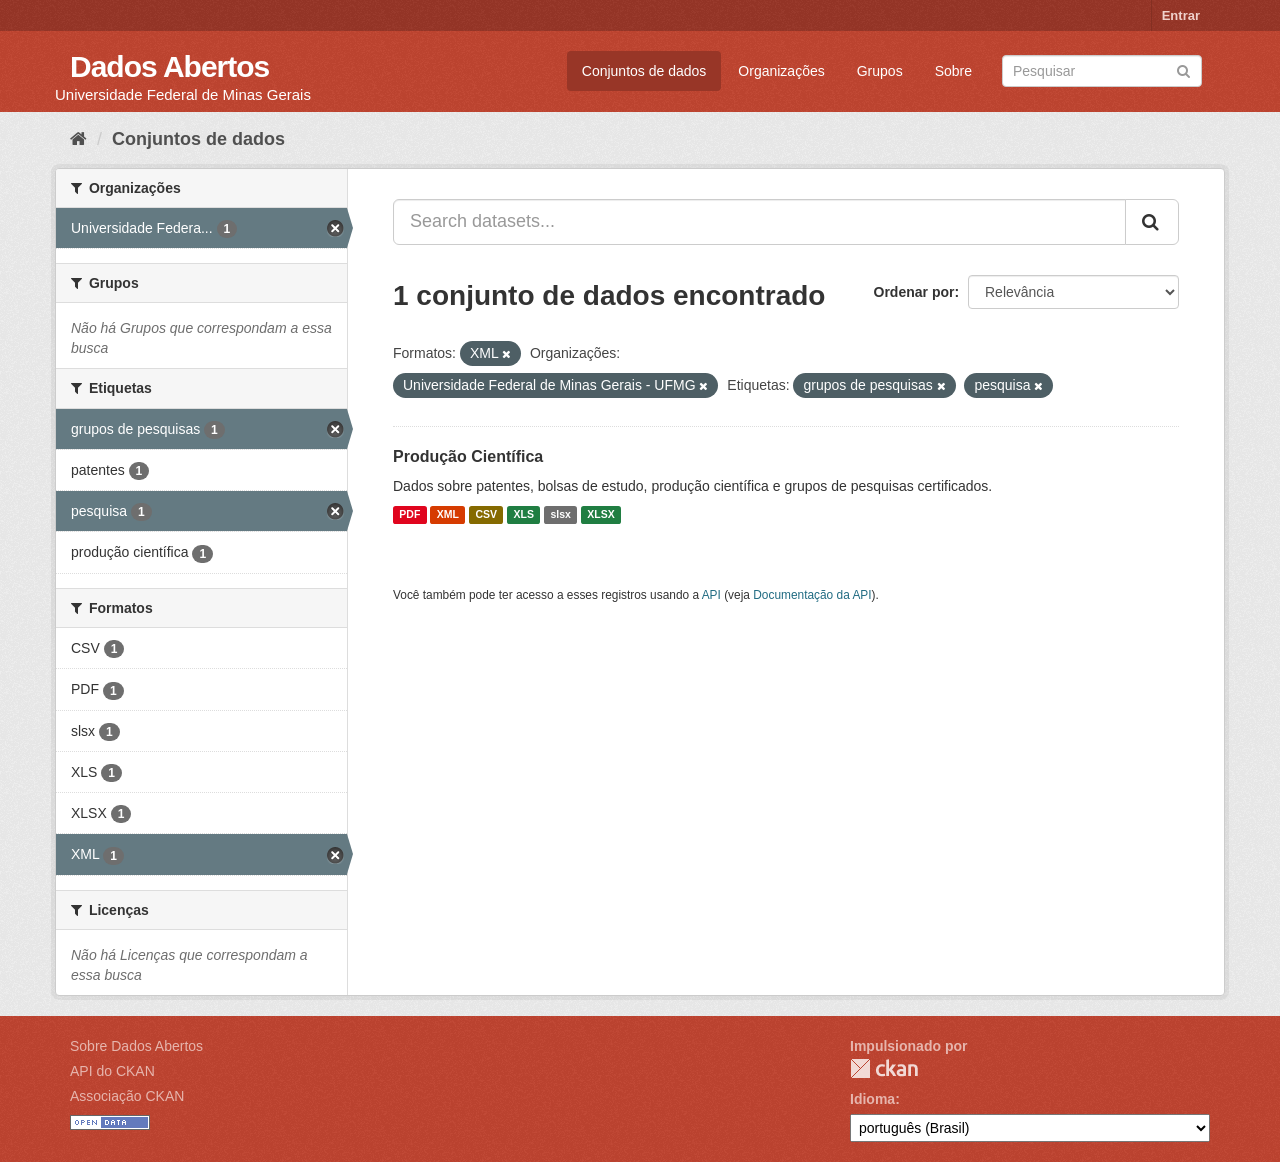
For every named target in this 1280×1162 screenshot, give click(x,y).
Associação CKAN (127, 1096)
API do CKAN (112, 1071)
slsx (560, 515)
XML (448, 515)
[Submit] (1183, 69)
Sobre (953, 71)
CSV (486, 515)
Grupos (880, 71)
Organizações (781, 71)
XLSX (600, 515)
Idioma (872, 1099)
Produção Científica (468, 456)
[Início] (78, 139)
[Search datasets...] (759, 222)
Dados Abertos (169, 66)
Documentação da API (812, 595)
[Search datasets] (1102, 71)
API (711, 595)
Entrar (1181, 15)
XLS (524, 515)
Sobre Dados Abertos (136, 1046)
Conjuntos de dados (644, 71)
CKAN (884, 1068)
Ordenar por (914, 292)
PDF (409, 515)
